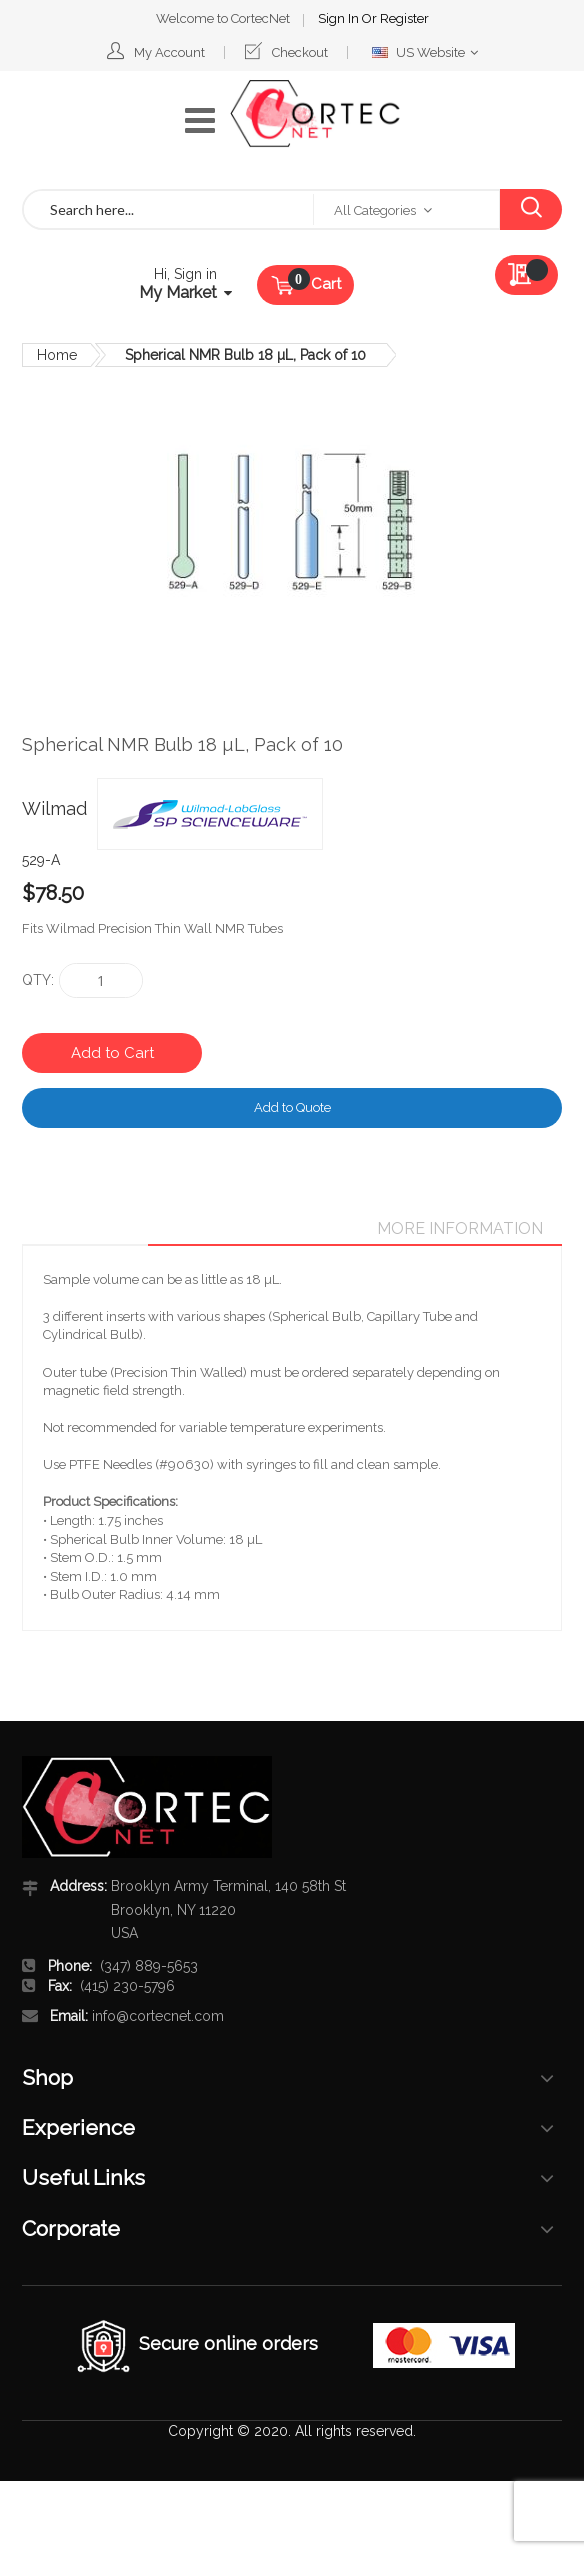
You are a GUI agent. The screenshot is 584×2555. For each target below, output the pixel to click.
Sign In (340, 18)
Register (404, 18)
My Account (169, 52)
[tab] (302, 1229)
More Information (460, 1228)
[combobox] (168, 209)
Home (57, 355)
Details (302, 1228)
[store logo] (315, 114)
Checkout (300, 52)
